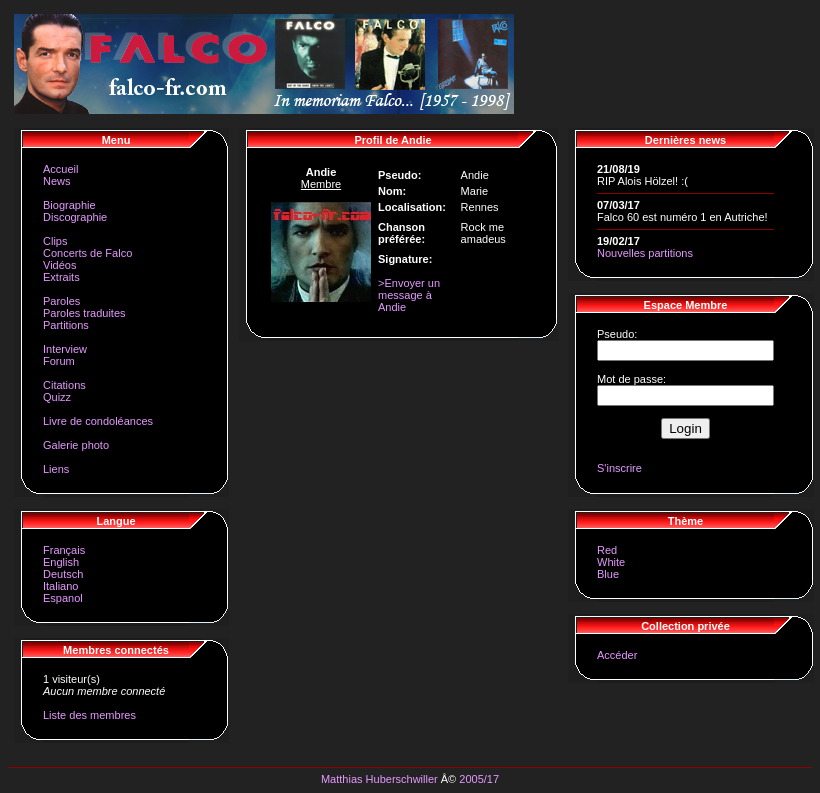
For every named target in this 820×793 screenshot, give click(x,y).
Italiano (60, 586)
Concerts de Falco (87, 253)
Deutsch (63, 574)
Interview (65, 349)
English (61, 562)
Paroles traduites (84, 313)
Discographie (75, 217)
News (57, 181)
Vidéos (59, 265)
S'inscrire (619, 468)
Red (607, 550)
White (611, 562)
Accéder (617, 655)
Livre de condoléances (98, 421)
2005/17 (479, 779)
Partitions (66, 325)
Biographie (69, 205)
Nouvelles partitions (645, 253)
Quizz (57, 397)
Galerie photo (76, 445)
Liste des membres (89, 715)
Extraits (61, 277)
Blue (608, 574)
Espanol (63, 598)
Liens (56, 469)
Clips (55, 241)
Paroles (61, 301)
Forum (59, 361)
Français (64, 550)
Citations (64, 385)
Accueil (60, 169)
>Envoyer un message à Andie (409, 295)
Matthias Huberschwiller (379, 779)
